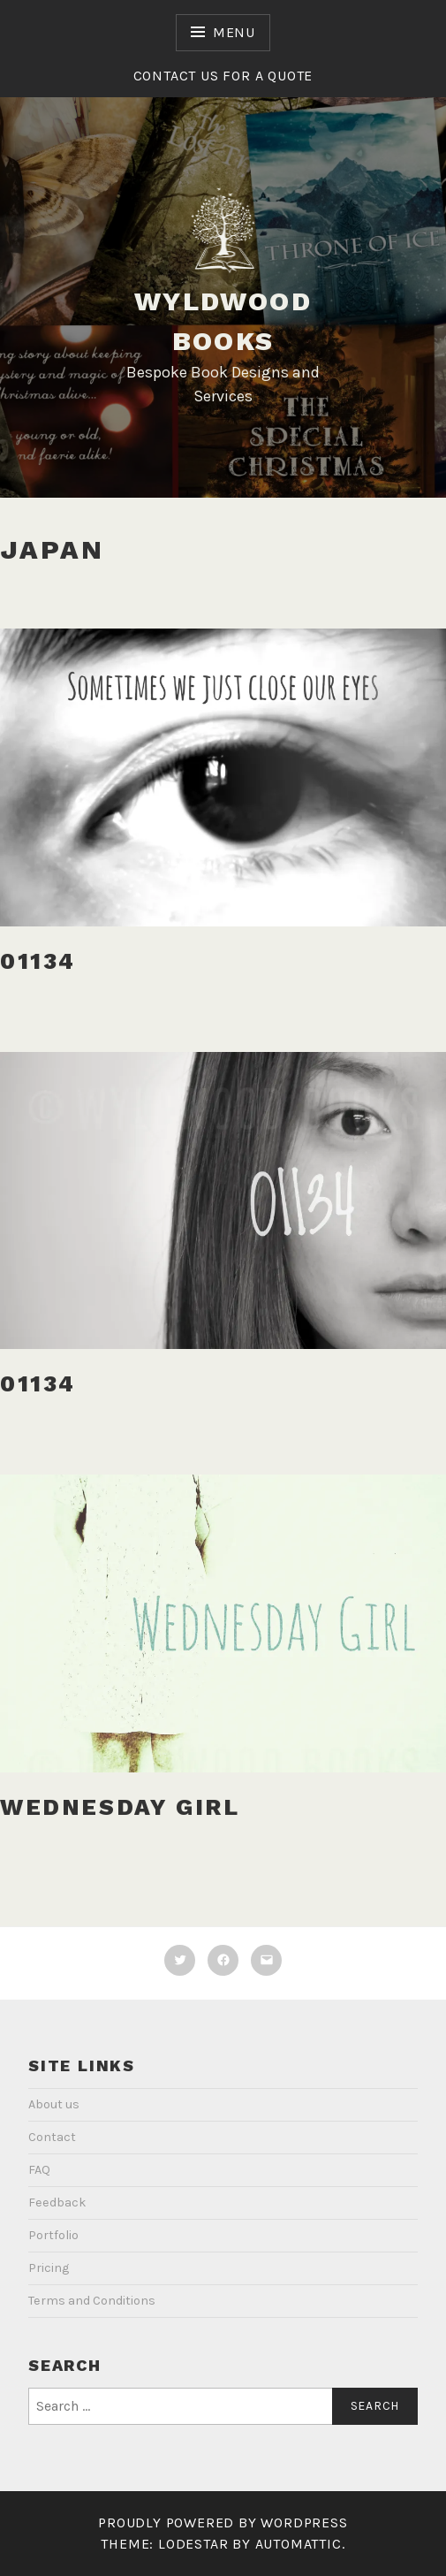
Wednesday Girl (119, 1807)
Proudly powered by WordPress (222, 2522)
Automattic (298, 2543)
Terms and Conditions (91, 2300)
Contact (52, 2137)
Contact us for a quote (223, 75)
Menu (234, 32)
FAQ (39, 2169)
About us (53, 2104)
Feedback (57, 2202)
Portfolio (53, 2235)
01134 (38, 961)
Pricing (48, 2267)
